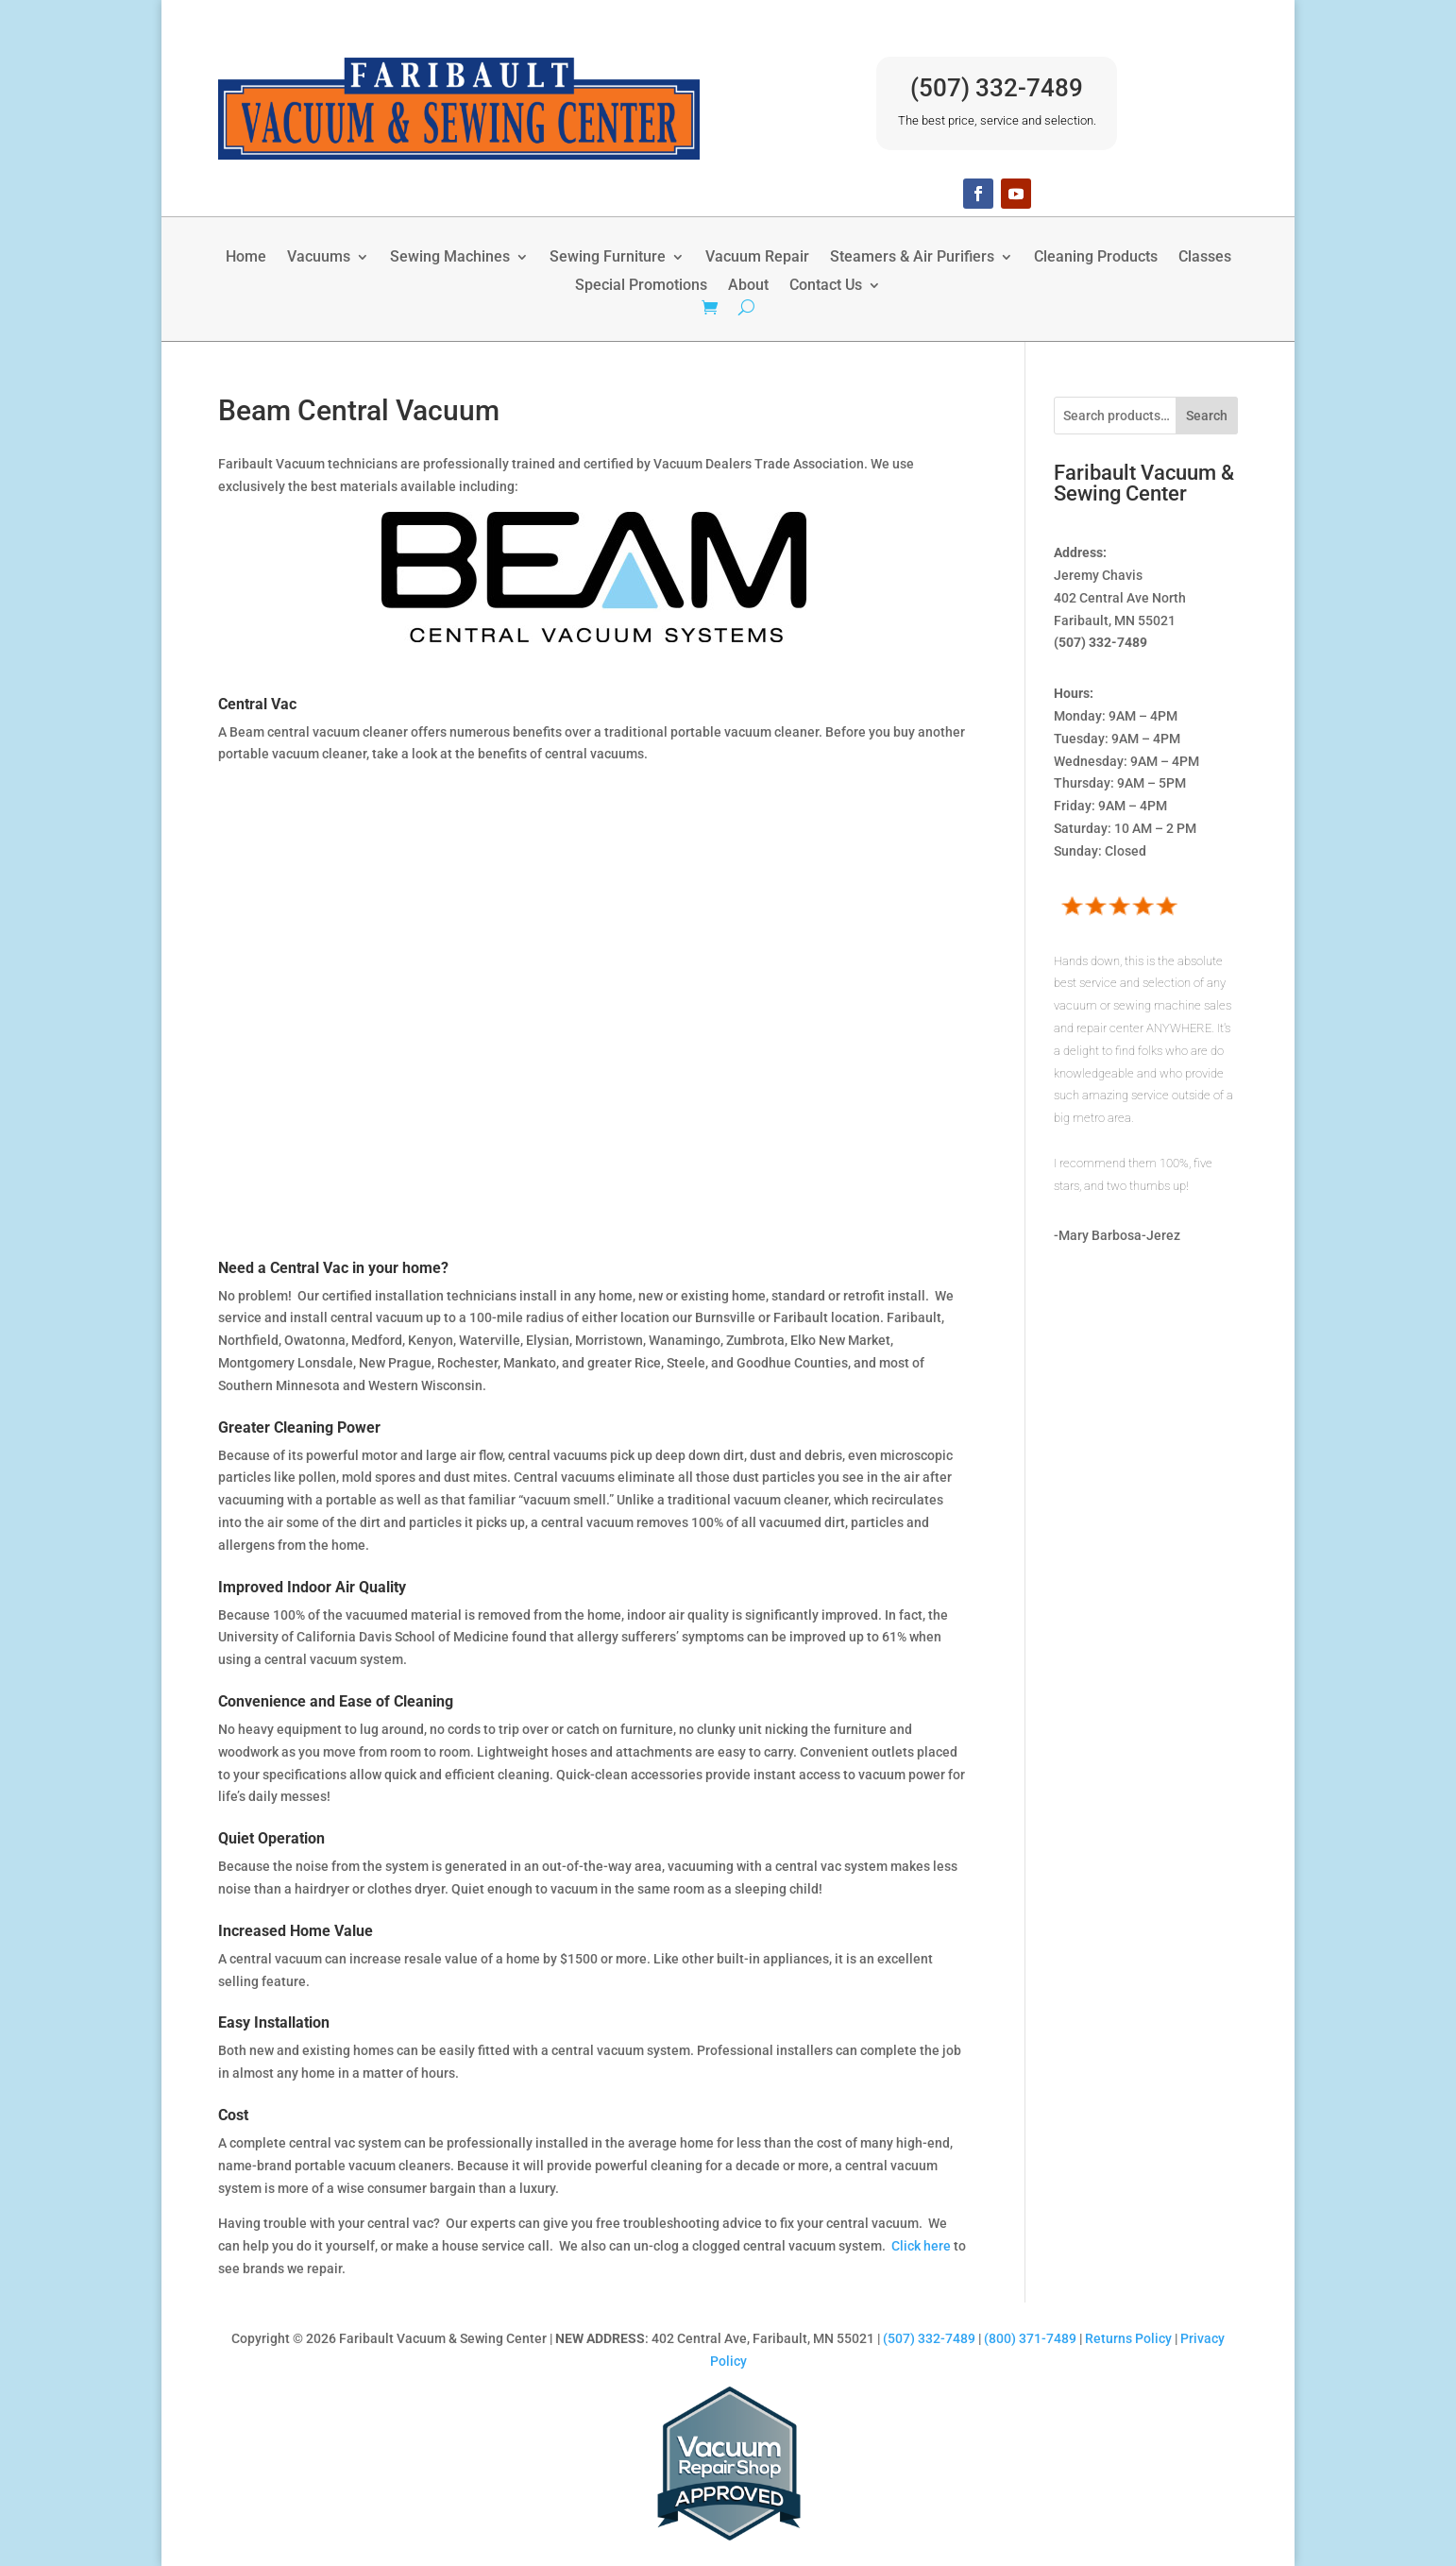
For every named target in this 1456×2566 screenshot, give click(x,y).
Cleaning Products (1096, 257)
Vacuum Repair (757, 257)
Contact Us (825, 286)
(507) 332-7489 (996, 88)
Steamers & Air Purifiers (912, 257)
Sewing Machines (450, 257)
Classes (1204, 257)
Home (246, 257)
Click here (921, 2245)
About (748, 286)
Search (1206, 415)
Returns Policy (1128, 2338)
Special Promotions (641, 286)
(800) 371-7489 (1030, 2338)
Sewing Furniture (608, 257)
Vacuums (318, 257)
